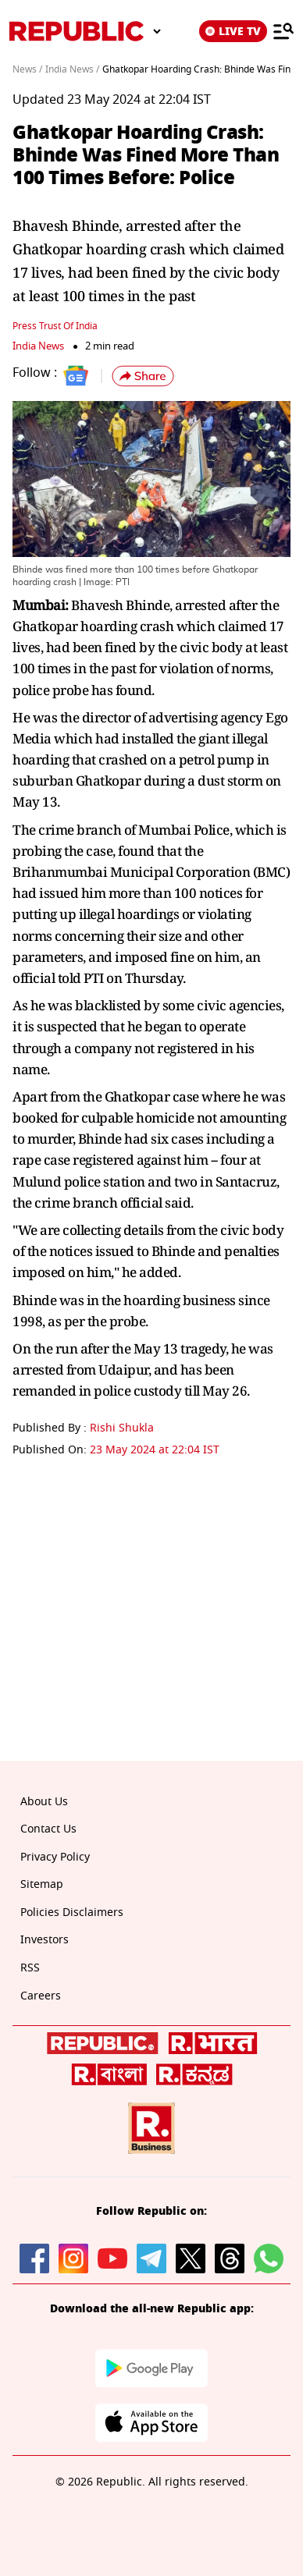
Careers (40, 1996)
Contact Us (48, 1829)
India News (38, 346)
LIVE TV (233, 31)
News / (27, 69)
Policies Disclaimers (71, 1912)
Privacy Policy (55, 1857)
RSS (30, 1968)
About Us (44, 1802)
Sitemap (41, 1884)
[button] (143, 376)
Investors (44, 1940)
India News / (72, 69)
